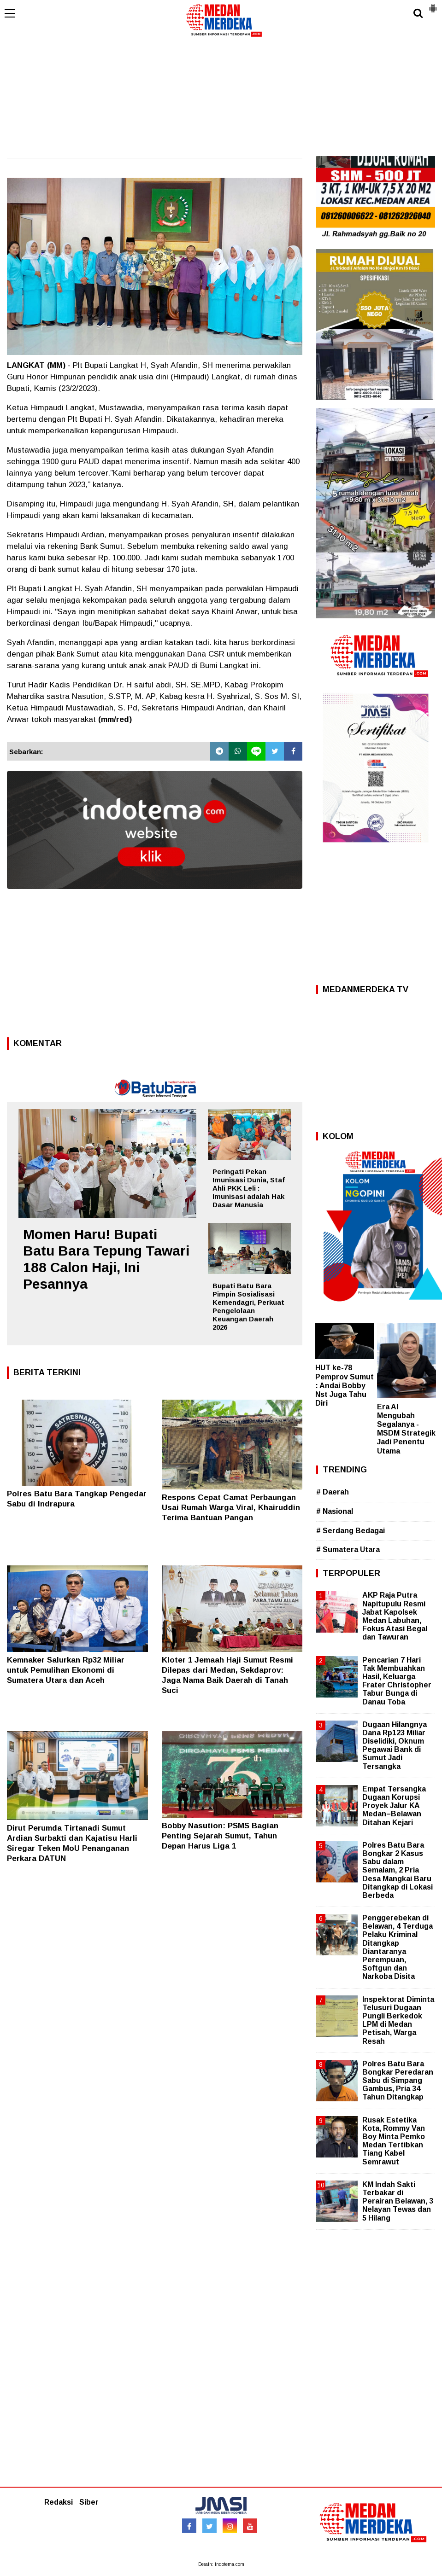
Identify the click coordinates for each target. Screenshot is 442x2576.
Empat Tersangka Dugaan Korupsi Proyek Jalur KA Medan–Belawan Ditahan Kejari (394, 1805)
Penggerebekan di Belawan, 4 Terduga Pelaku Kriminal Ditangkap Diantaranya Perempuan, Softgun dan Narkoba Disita (397, 1947)
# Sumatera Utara (348, 1549)
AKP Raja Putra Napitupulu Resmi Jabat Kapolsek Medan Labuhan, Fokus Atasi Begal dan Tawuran (394, 1616)
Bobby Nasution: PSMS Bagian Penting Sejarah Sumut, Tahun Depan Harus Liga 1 (220, 1835)
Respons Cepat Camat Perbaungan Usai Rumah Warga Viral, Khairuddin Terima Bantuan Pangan (231, 1507)
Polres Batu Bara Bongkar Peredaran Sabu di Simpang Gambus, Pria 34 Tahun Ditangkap (397, 2080)
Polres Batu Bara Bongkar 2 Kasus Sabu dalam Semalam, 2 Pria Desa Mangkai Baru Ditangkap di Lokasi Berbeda (397, 1870)
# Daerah (332, 1492)
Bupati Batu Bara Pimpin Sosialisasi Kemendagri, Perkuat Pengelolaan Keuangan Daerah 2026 (248, 1306)
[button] (432, 4)
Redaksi (58, 2502)
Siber (89, 2502)
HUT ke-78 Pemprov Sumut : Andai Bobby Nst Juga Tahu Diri (344, 1385)
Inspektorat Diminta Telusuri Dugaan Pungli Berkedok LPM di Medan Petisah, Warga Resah (398, 2020)
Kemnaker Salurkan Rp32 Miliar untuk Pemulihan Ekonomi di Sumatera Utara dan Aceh (65, 1670)
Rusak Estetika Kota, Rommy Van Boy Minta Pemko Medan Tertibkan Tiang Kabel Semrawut (393, 2141)
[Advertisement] (221, 87)
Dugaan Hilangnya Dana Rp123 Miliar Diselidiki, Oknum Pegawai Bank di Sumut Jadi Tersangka (394, 1745)
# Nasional (334, 1511)
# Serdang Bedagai (350, 1531)
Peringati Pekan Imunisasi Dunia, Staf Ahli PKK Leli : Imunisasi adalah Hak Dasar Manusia (248, 1188)
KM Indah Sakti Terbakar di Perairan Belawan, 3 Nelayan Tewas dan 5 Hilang (397, 2201)
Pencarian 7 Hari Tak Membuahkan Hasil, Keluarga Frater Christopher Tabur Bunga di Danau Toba (396, 1681)
